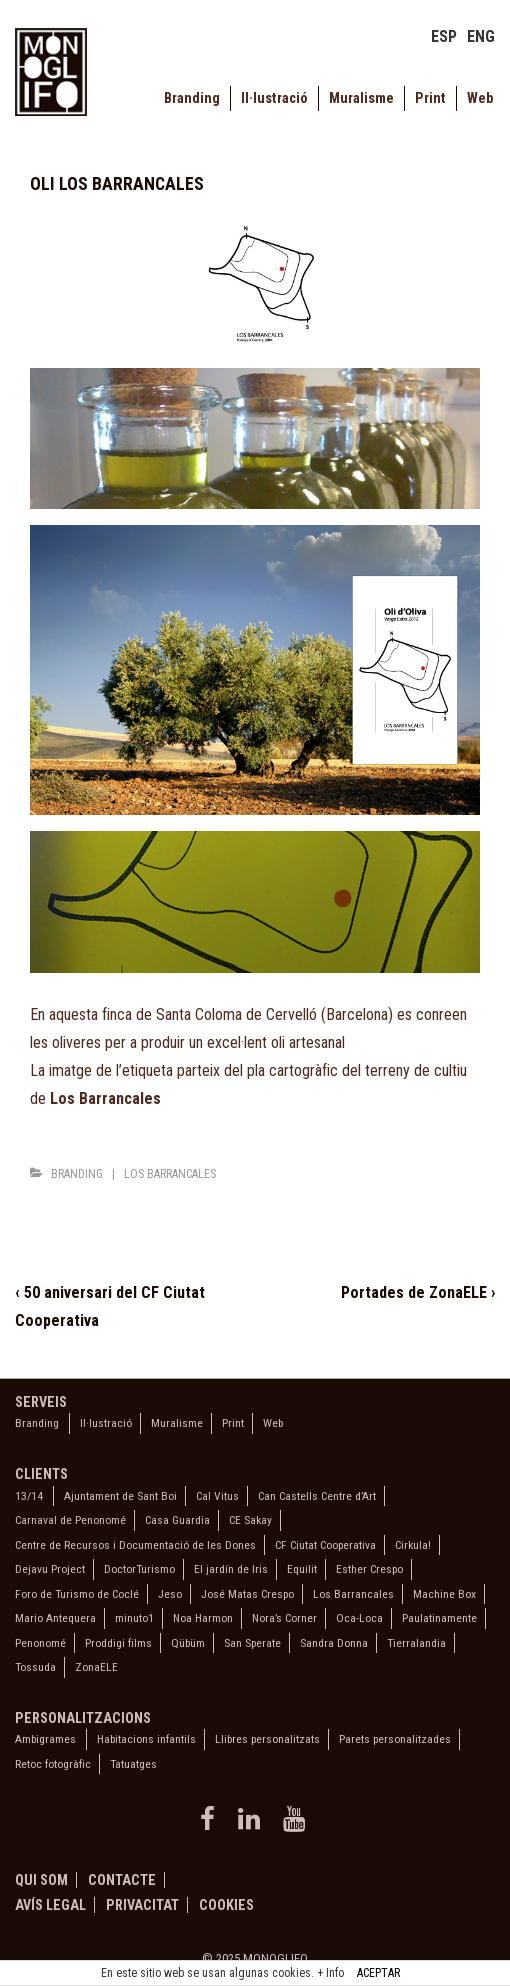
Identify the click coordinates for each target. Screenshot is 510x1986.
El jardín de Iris (231, 1569)
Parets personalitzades (395, 1739)
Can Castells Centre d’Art (317, 1496)
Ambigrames (45, 1739)
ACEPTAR (378, 1973)
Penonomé (40, 1643)
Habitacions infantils (146, 1739)
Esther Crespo (369, 1569)
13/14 (29, 1496)
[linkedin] (253, 1825)
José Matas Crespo (247, 1594)
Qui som (41, 1880)
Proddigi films (118, 1643)
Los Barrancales (170, 1174)
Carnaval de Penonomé (70, 1520)
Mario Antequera (55, 1618)
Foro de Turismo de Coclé (77, 1594)
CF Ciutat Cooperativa (325, 1545)
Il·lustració (274, 98)
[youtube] (296, 1825)
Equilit (302, 1569)
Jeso (170, 1594)
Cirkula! (413, 1545)
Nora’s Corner (284, 1618)
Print (430, 98)
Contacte (122, 1880)
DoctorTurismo (139, 1569)
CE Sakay (250, 1520)
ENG (481, 36)
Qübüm (188, 1643)
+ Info (330, 1973)
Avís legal (50, 1905)
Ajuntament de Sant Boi (120, 1496)
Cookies (226, 1905)
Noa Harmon (203, 1618)
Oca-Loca (359, 1618)
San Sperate (252, 1643)
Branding (192, 98)
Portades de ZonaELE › (418, 1292)
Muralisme (361, 98)
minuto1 (134, 1618)
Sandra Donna (334, 1643)
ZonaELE (96, 1667)
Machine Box (444, 1594)
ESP (444, 36)
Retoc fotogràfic (53, 1764)
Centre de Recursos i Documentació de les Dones (135, 1545)
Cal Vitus (217, 1496)
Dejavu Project (50, 1569)
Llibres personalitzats (267, 1739)
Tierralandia (416, 1643)
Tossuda (35, 1667)
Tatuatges (133, 1764)
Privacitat (142, 1905)
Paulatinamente (439, 1618)
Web (480, 98)
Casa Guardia (177, 1520)
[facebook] (211, 1825)
